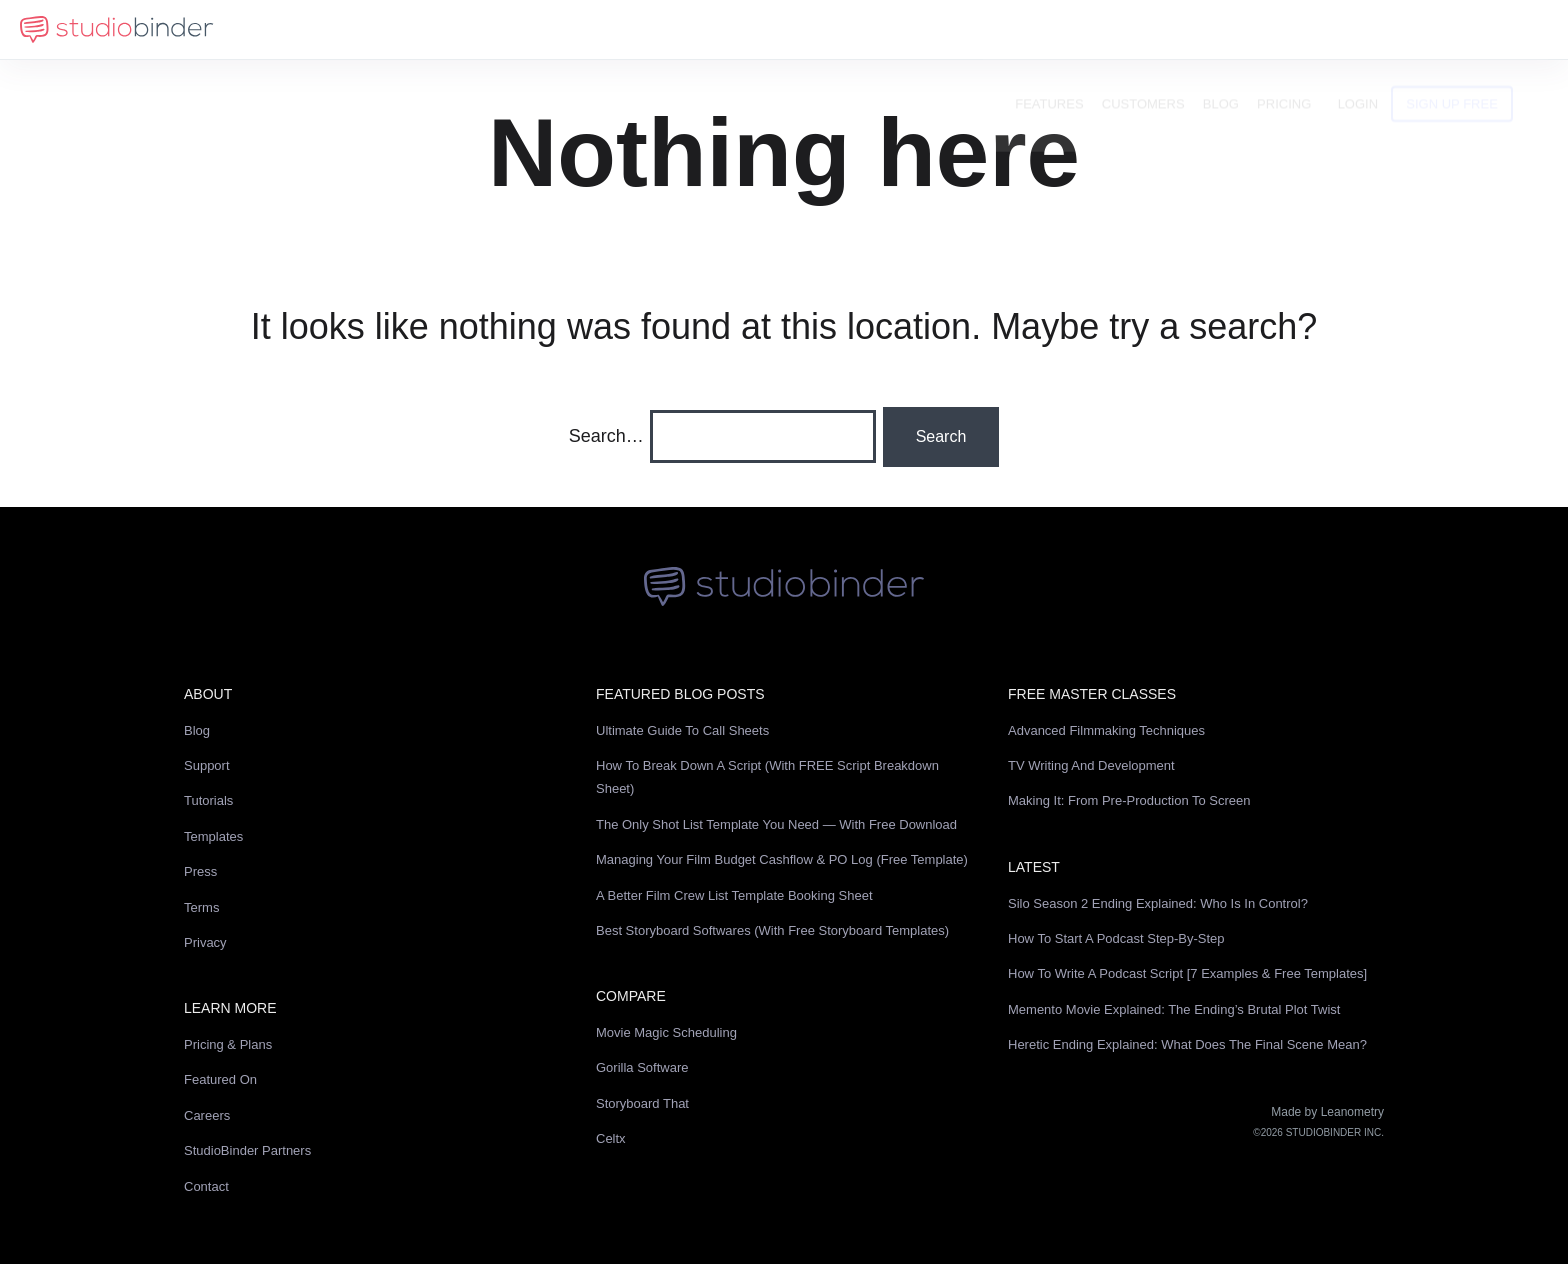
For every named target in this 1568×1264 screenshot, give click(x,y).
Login (1390, 29)
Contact (206, 1186)
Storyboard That (642, 1103)
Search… (606, 436)
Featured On (220, 1079)
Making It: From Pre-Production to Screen (1129, 800)
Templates (213, 836)
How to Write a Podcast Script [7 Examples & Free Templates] (1187, 973)
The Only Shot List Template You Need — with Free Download (776, 824)
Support (207, 765)
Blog (1253, 29)
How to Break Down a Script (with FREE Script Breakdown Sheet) (767, 777)
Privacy (205, 942)
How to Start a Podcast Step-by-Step (1116, 938)
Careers (207, 1115)
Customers (1175, 29)
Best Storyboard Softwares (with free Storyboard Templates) (772, 930)
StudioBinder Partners (247, 1150)
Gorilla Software (642, 1067)
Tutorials (208, 800)
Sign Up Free (1485, 29)
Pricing (1316, 29)
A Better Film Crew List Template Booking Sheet (734, 895)
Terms (201, 907)
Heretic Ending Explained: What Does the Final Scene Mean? (1187, 1044)
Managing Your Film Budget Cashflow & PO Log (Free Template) (782, 859)
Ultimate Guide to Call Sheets (682, 730)
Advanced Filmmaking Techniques (1106, 730)
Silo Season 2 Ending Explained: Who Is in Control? (1158, 903)
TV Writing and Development (1091, 765)
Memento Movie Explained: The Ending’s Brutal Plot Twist (1174, 1009)
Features (1082, 29)
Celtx (611, 1138)
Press (200, 871)
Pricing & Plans (228, 1044)
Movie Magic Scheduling (666, 1032)
